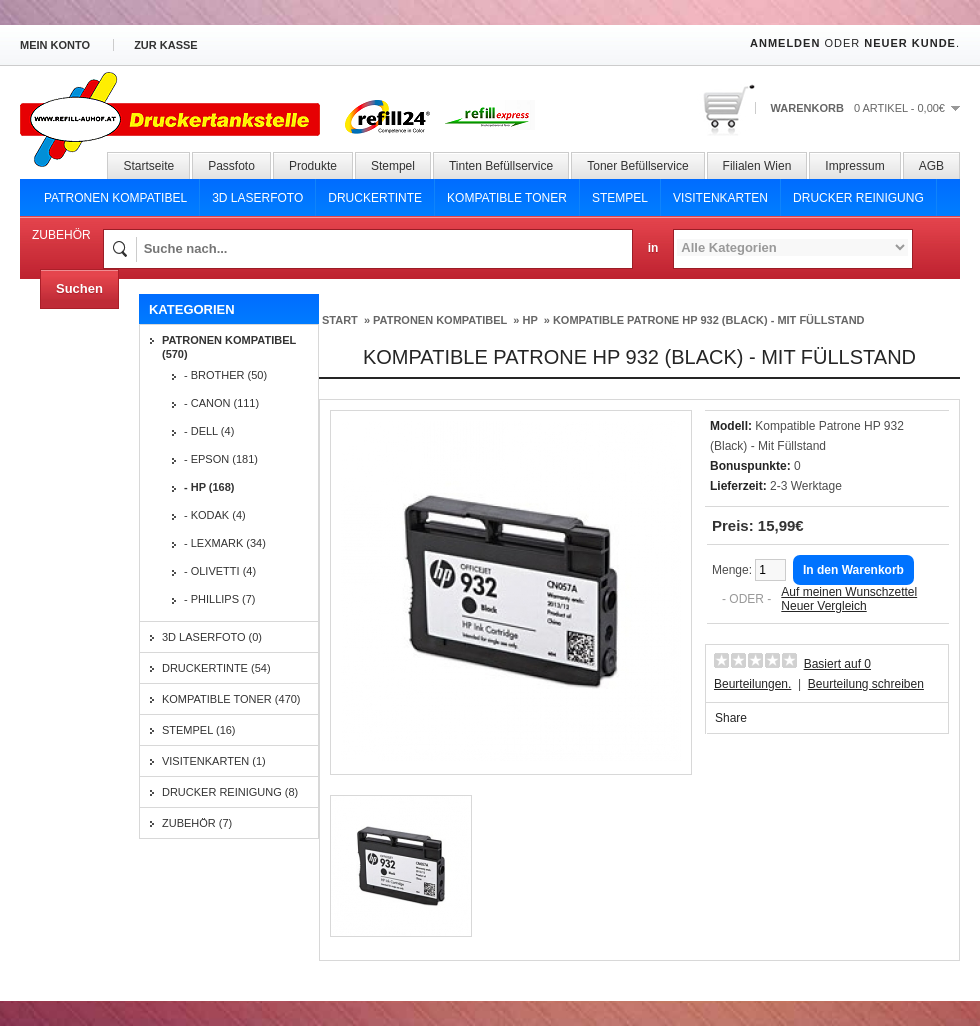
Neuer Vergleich (823, 606)
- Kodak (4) (215, 515)
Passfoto (231, 166)
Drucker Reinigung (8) (230, 792)
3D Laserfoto (257, 198)
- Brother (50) (225, 375)
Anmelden (785, 43)
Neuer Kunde (910, 43)
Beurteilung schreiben (866, 684)
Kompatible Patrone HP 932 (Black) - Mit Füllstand (709, 320)
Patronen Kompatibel (115, 198)
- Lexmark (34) (225, 543)
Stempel (393, 166)
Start (340, 320)
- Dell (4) (209, 431)
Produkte (313, 166)
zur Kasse (166, 45)
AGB (931, 166)
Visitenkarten (720, 198)
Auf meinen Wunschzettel (849, 592)
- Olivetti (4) (220, 571)
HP (529, 320)
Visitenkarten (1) (214, 761)
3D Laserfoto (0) (212, 637)
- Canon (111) (221, 403)
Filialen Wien (757, 166)
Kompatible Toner (507, 198)
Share (731, 718)
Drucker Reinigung (858, 198)
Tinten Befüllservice (501, 166)
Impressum (854, 166)
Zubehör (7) (197, 823)
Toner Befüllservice (637, 166)
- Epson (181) (221, 459)
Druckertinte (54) (216, 668)
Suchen (79, 288)
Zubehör (61, 235)
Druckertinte (375, 198)
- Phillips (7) (220, 599)
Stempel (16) (199, 730)
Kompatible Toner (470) (231, 699)
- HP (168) (209, 487)
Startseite (148, 166)
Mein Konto (55, 45)
